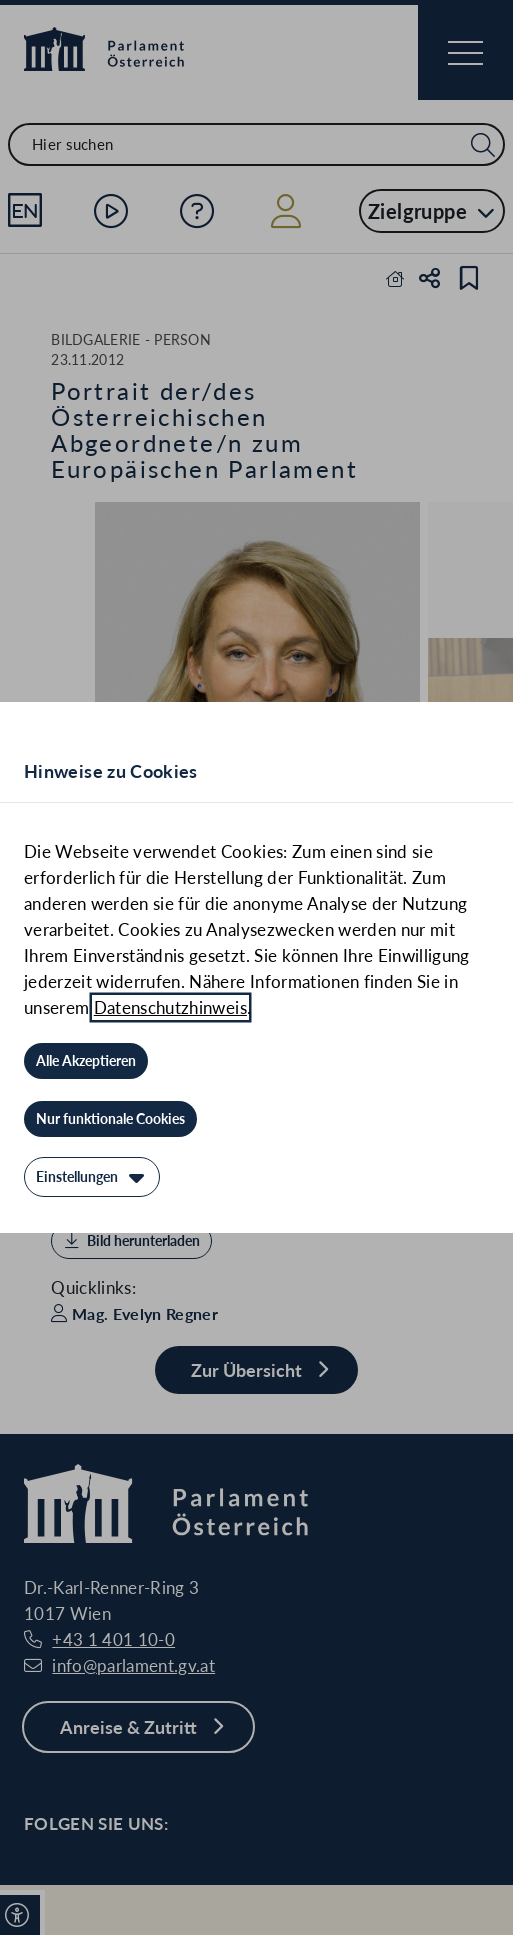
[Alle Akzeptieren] (86, 1061)
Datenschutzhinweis (170, 1007)
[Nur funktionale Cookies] (110, 1119)
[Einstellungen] (92, 1177)
